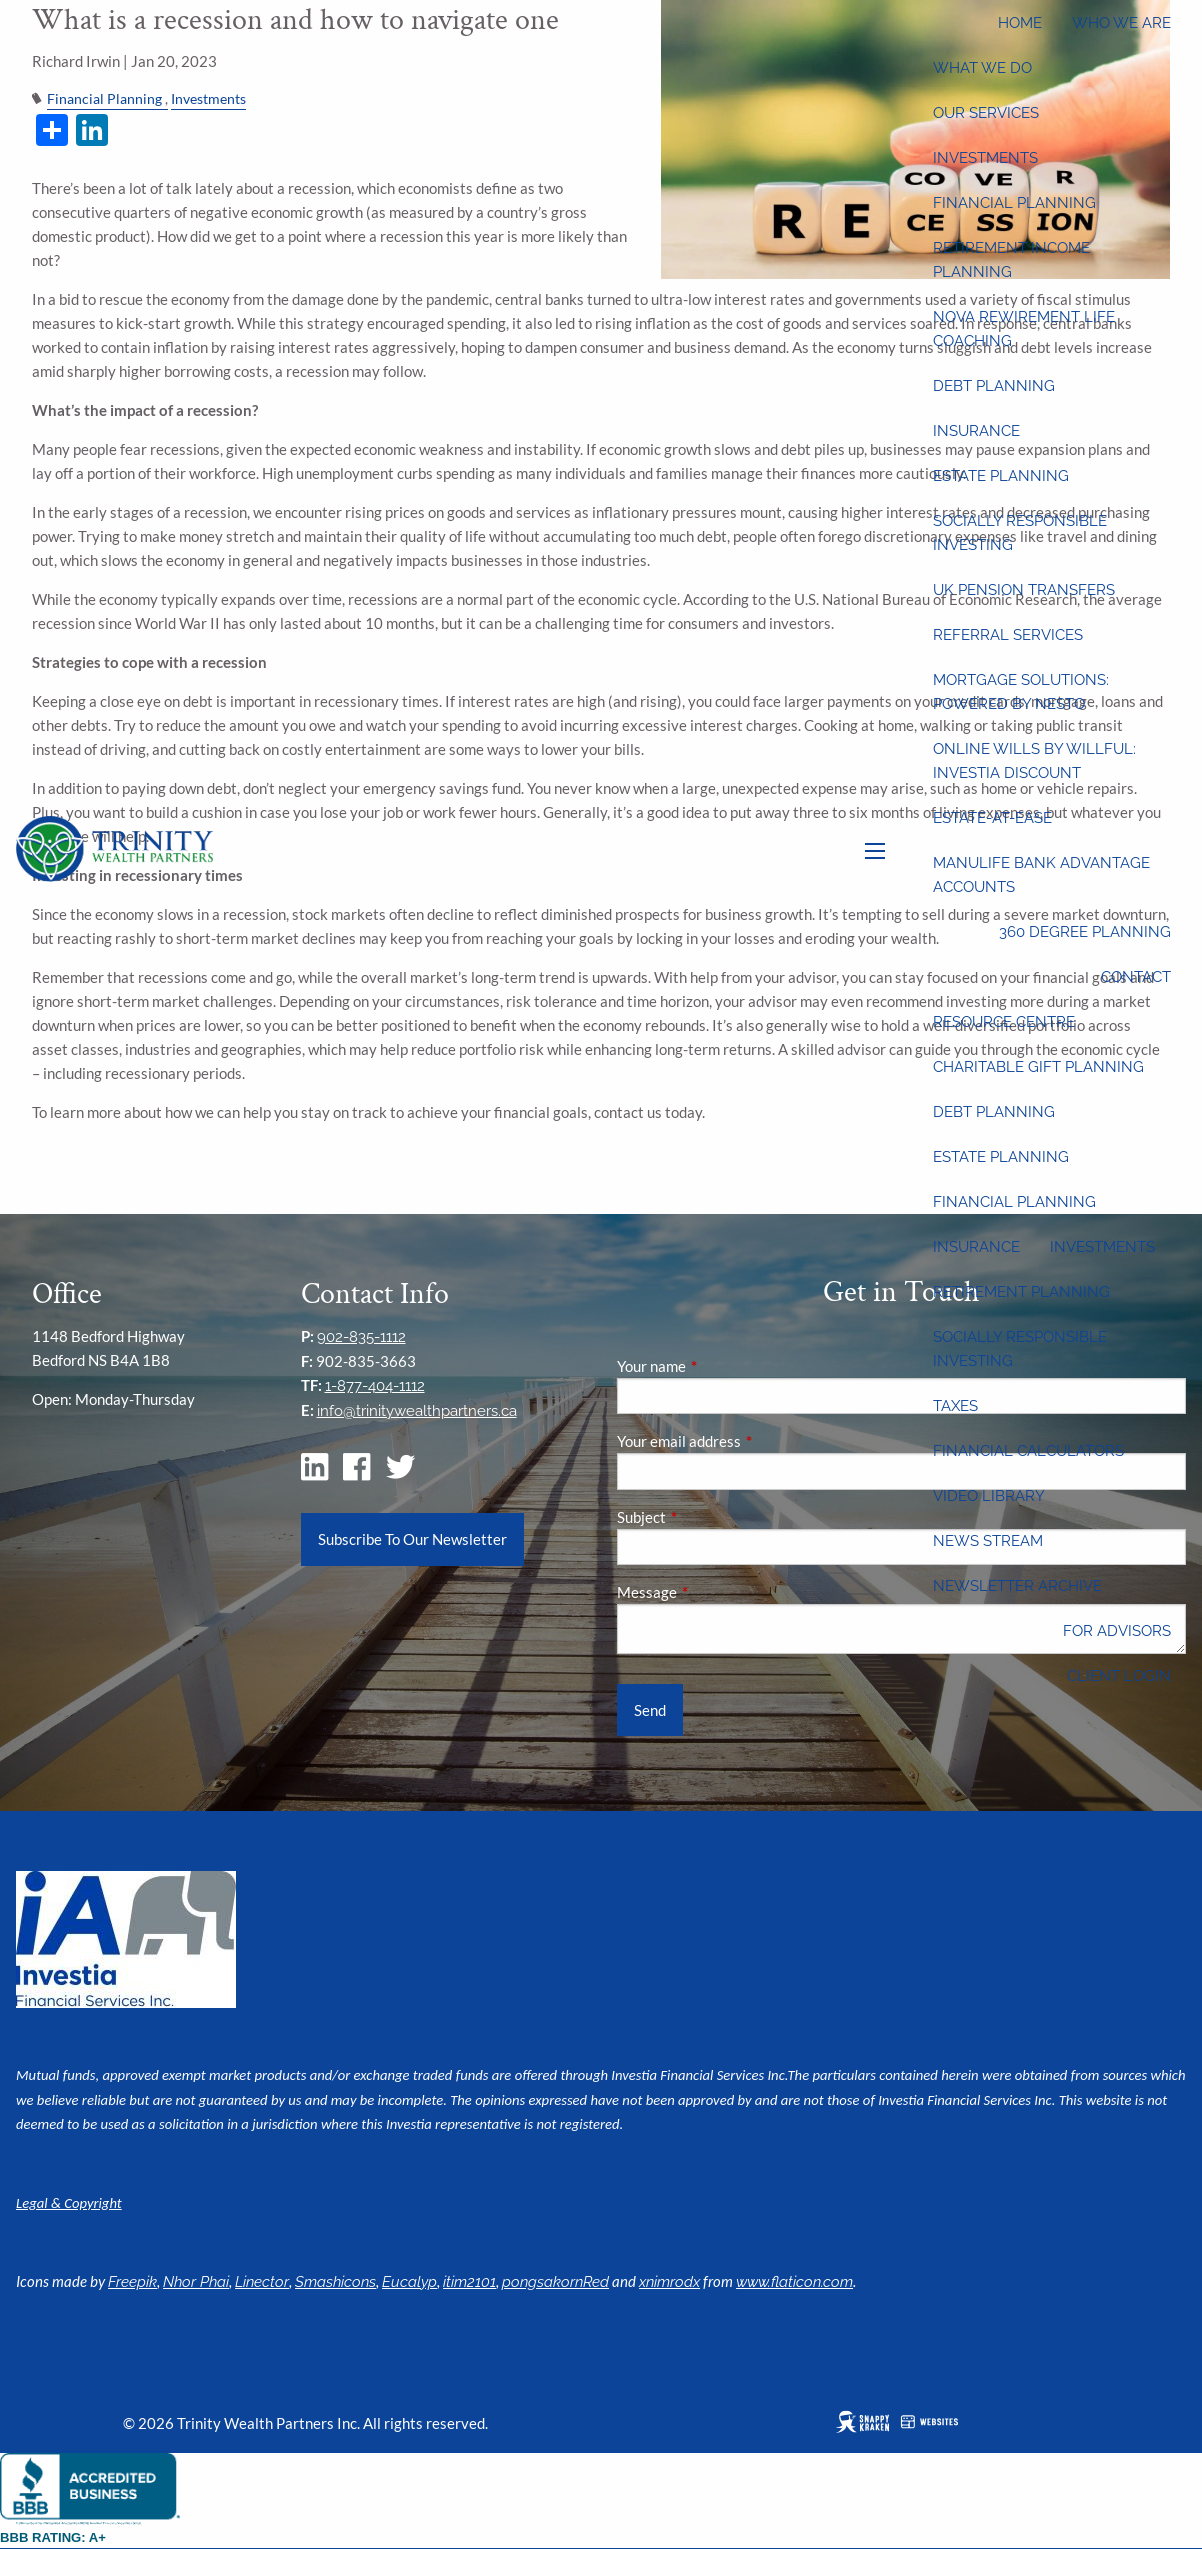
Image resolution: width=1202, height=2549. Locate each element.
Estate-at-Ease (992, 818)
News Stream (988, 1541)
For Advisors (1117, 1631)
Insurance (976, 431)
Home (1020, 23)
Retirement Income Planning (1011, 260)
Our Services (986, 113)
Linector (262, 2282)
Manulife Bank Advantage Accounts (1041, 875)
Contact (1136, 977)
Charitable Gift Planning (1038, 1067)
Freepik (132, 2282)
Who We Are (1121, 23)
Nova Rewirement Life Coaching (1024, 329)
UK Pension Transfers (1024, 590)
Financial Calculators (1028, 1451)
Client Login (1119, 1676)
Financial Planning (1014, 203)
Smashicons (335, 2282)
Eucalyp (409, 2282)
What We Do (982, 68)
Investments (985, 158)
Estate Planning (1001, 476)
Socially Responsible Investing (1020, 533)
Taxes (955, 1406)
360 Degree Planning (1085, 932)
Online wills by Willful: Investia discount (1034, 761)
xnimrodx (669, 2282)
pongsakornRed (555, 2282)
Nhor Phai (196, 2282)
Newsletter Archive (1017, 1586)
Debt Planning (994, 386)
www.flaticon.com (794, 2282)
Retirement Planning (1021, 1292)
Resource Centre (1004, 1022)
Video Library (989, 1496)
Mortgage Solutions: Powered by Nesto (1021, 692)
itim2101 (469, 2282)
